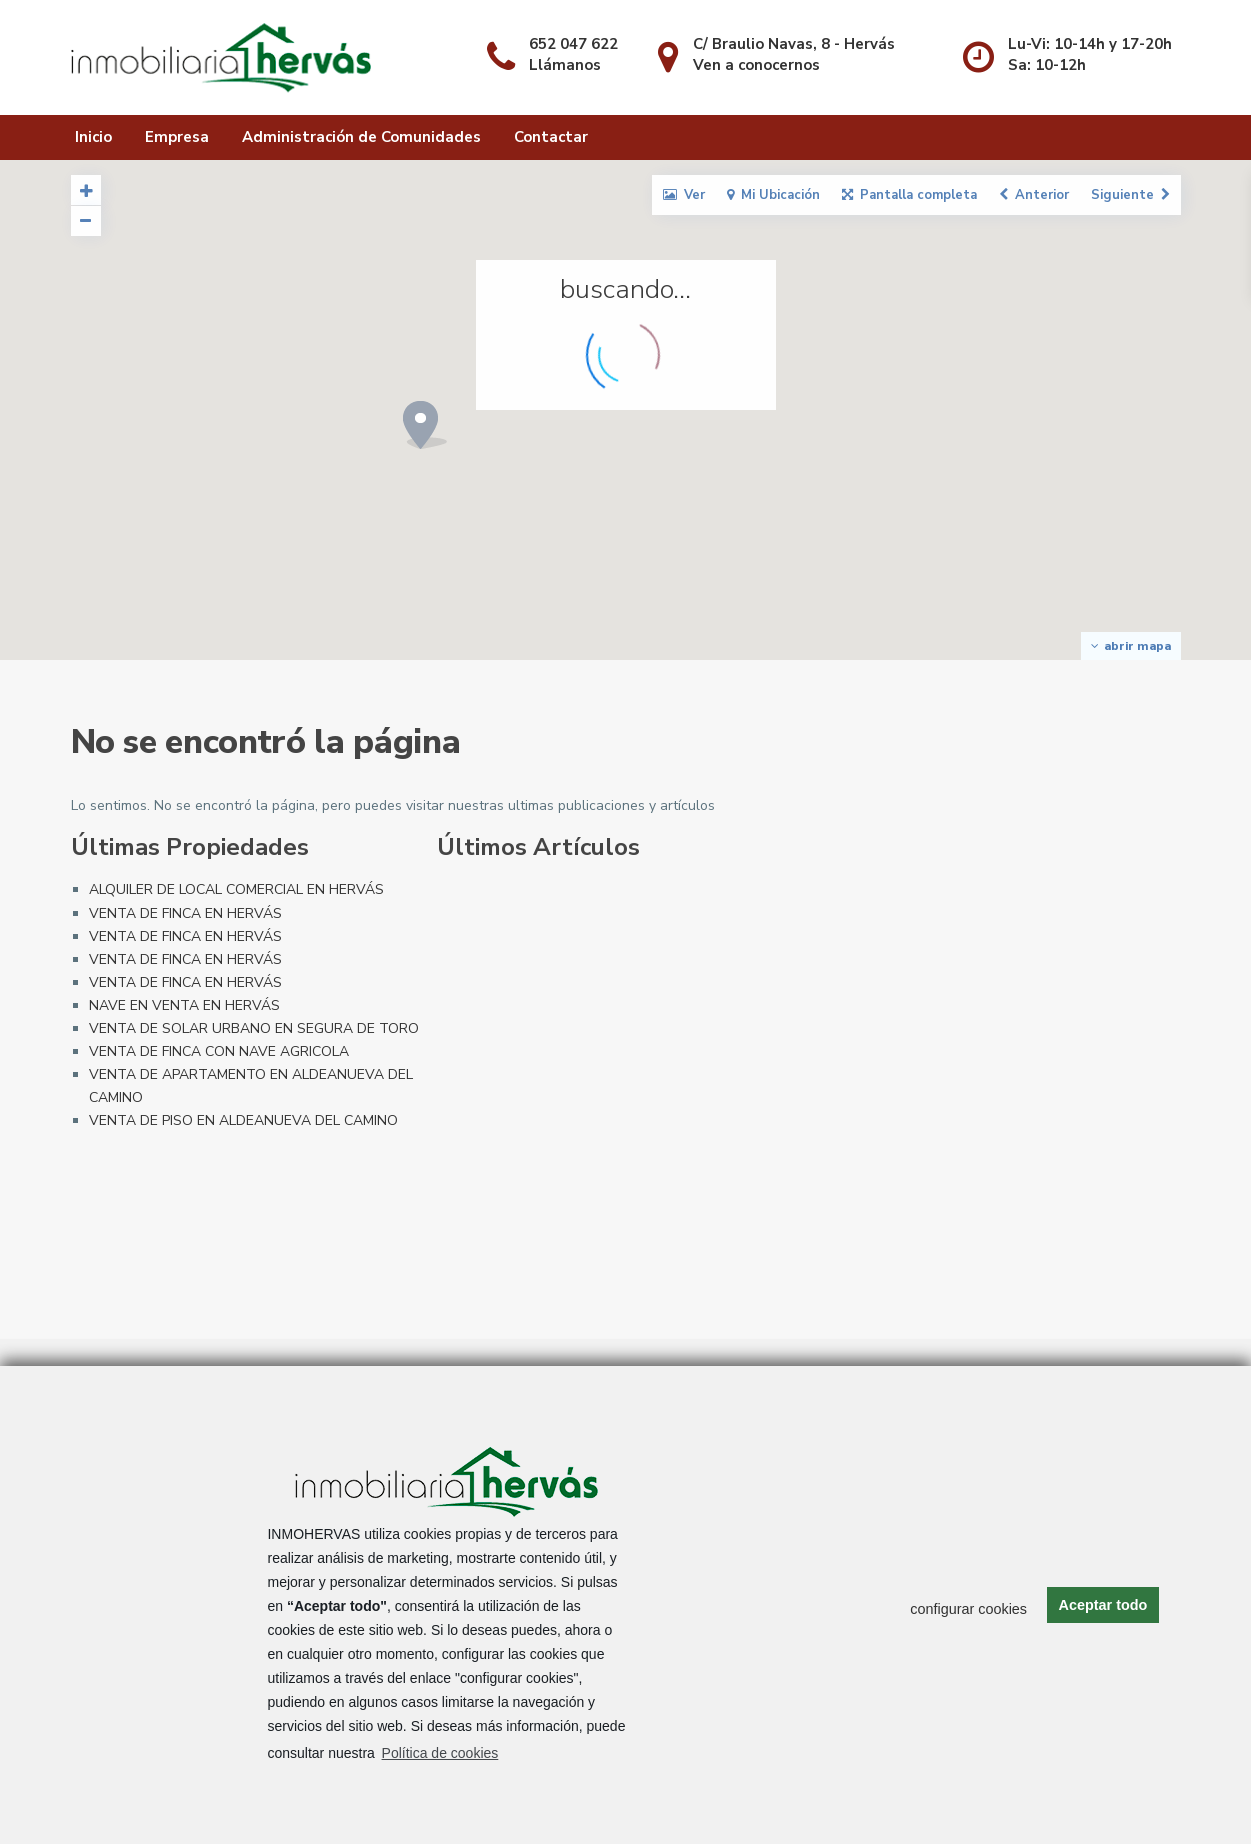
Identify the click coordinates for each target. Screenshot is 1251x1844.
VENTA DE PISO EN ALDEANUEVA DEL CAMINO (243, 1120)
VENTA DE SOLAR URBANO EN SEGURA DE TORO (254, 1028)
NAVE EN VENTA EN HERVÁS (184, 1005)
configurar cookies (968, 1609)
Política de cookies (440, 1753)
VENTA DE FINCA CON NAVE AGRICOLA (219, 1051)
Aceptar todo (1103, 1605)
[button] (269, 426)
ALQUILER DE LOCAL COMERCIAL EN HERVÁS (236, 889)
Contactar (551, 137)
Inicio (93, 137)
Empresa (177, 137)
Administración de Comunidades (361, 137)
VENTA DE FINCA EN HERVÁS (185, 913)
